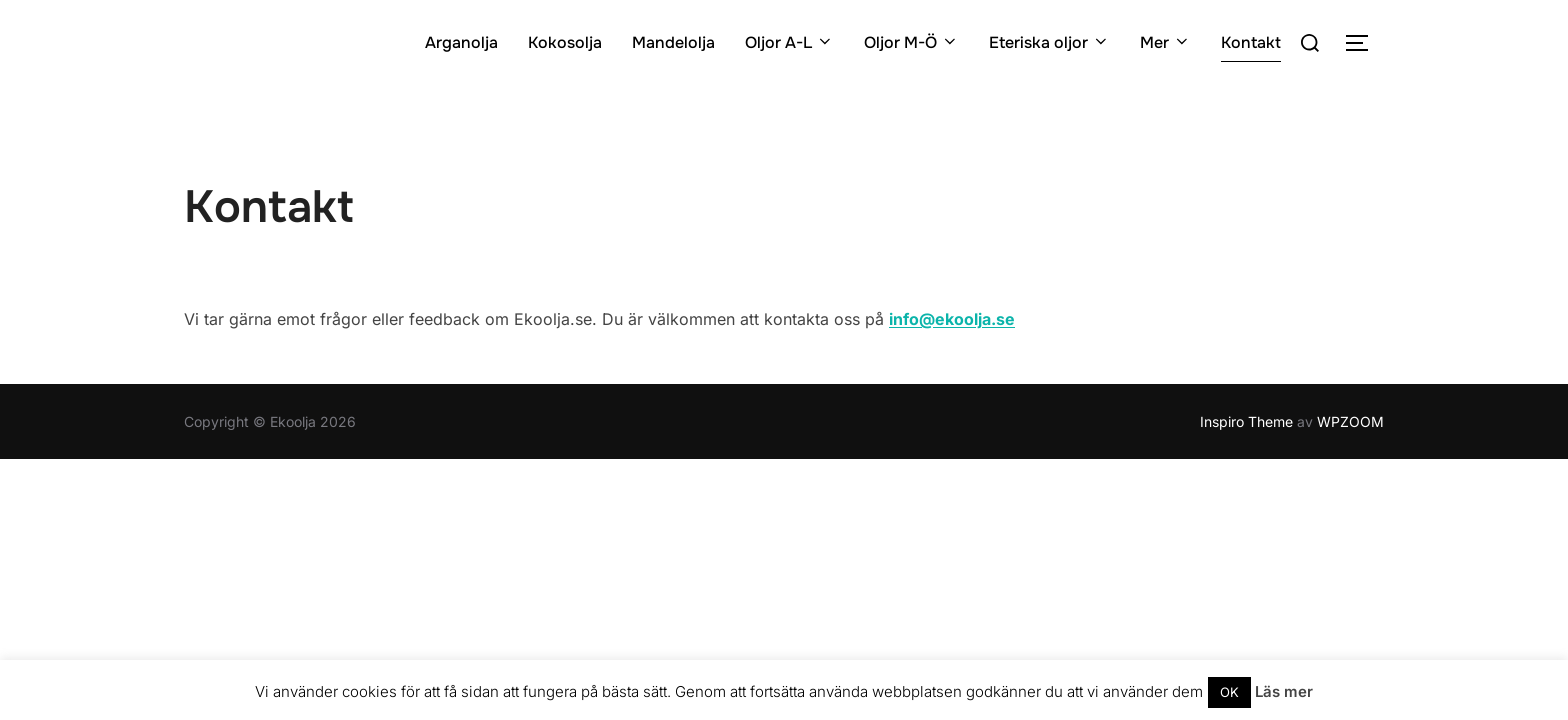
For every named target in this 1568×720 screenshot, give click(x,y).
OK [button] (1229, 692)
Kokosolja (565, 42)
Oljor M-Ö (911, 42)
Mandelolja (673, 42)
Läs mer (1284, 691)
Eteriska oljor (1049, 42)
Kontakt (1251, 42)
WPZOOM (1350, 421)
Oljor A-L (789, 42)
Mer (1165, 42)
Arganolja (461, 42)
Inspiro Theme (1246, 421)
